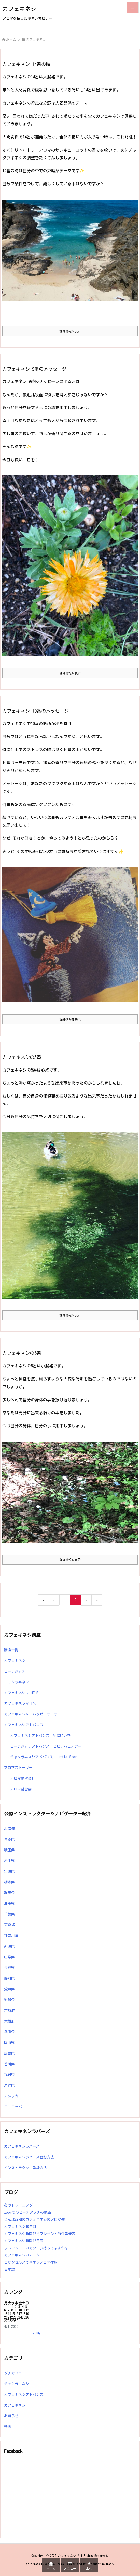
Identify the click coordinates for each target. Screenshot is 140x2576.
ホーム (11, 39)
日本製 (9, 2269)
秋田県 (9, 1850)
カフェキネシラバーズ (22, 2146)
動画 (7, 2426)
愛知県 (9, 1989)
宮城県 (9, 1871)
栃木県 (9, 1882)
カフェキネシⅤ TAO (20, 1703)
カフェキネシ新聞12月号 (23, 2241)
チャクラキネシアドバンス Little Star (43, 1757)
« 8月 (37, 2333)
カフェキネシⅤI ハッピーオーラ (31, 1714)
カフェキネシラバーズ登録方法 (29, 2157)
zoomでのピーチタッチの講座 (29, 2212)
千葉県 (9, 1914)
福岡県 (9, 2075)
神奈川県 (11, 1935)
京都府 (9, 2010)
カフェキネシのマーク (22, 2255)
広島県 (9, 2053)
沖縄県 (9, 2085)
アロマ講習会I (21, 1778)
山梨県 (9, 1957)
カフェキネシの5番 (21, 1057)
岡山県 (9, 2042)
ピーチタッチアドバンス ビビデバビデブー (45, 1746)
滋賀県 (9, 2000)
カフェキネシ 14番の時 (26, 64)
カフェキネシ (14, 1660)
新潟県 (9, 1946)
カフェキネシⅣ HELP (21, 1693)
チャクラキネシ (16, 1682)
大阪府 (9, 2021)
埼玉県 (9, 1903)
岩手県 (9, 1860)
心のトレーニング (18, 2205)
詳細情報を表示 (70, 331)
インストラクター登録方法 (25, 2168)
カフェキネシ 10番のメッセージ (35, 711)
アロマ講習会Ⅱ (22, 1789)
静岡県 (9, 1978)
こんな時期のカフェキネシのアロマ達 (34, 2219)
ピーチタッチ (14, 1671)
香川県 (9, 2064)
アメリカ (11, 2096)
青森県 (9, 1839)
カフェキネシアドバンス (23, 1725)
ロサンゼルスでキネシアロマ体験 (31, 2262)
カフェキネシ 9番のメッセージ (34, 369)
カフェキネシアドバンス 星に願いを (40, 1735)
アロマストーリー (18, 1767)
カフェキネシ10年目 (20, 2226)
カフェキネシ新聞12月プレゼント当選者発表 (39, 2234)
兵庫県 (9, 2032)
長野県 (9, 1968)
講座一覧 (11, 1650)
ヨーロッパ (13, 2107)
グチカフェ (13, 2373)
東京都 (9, 1925)
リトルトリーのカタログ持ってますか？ (36, 2248)
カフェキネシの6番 (21, 1353)
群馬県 (9, 1893)
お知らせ (11, 2416)
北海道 (9, 1828)
